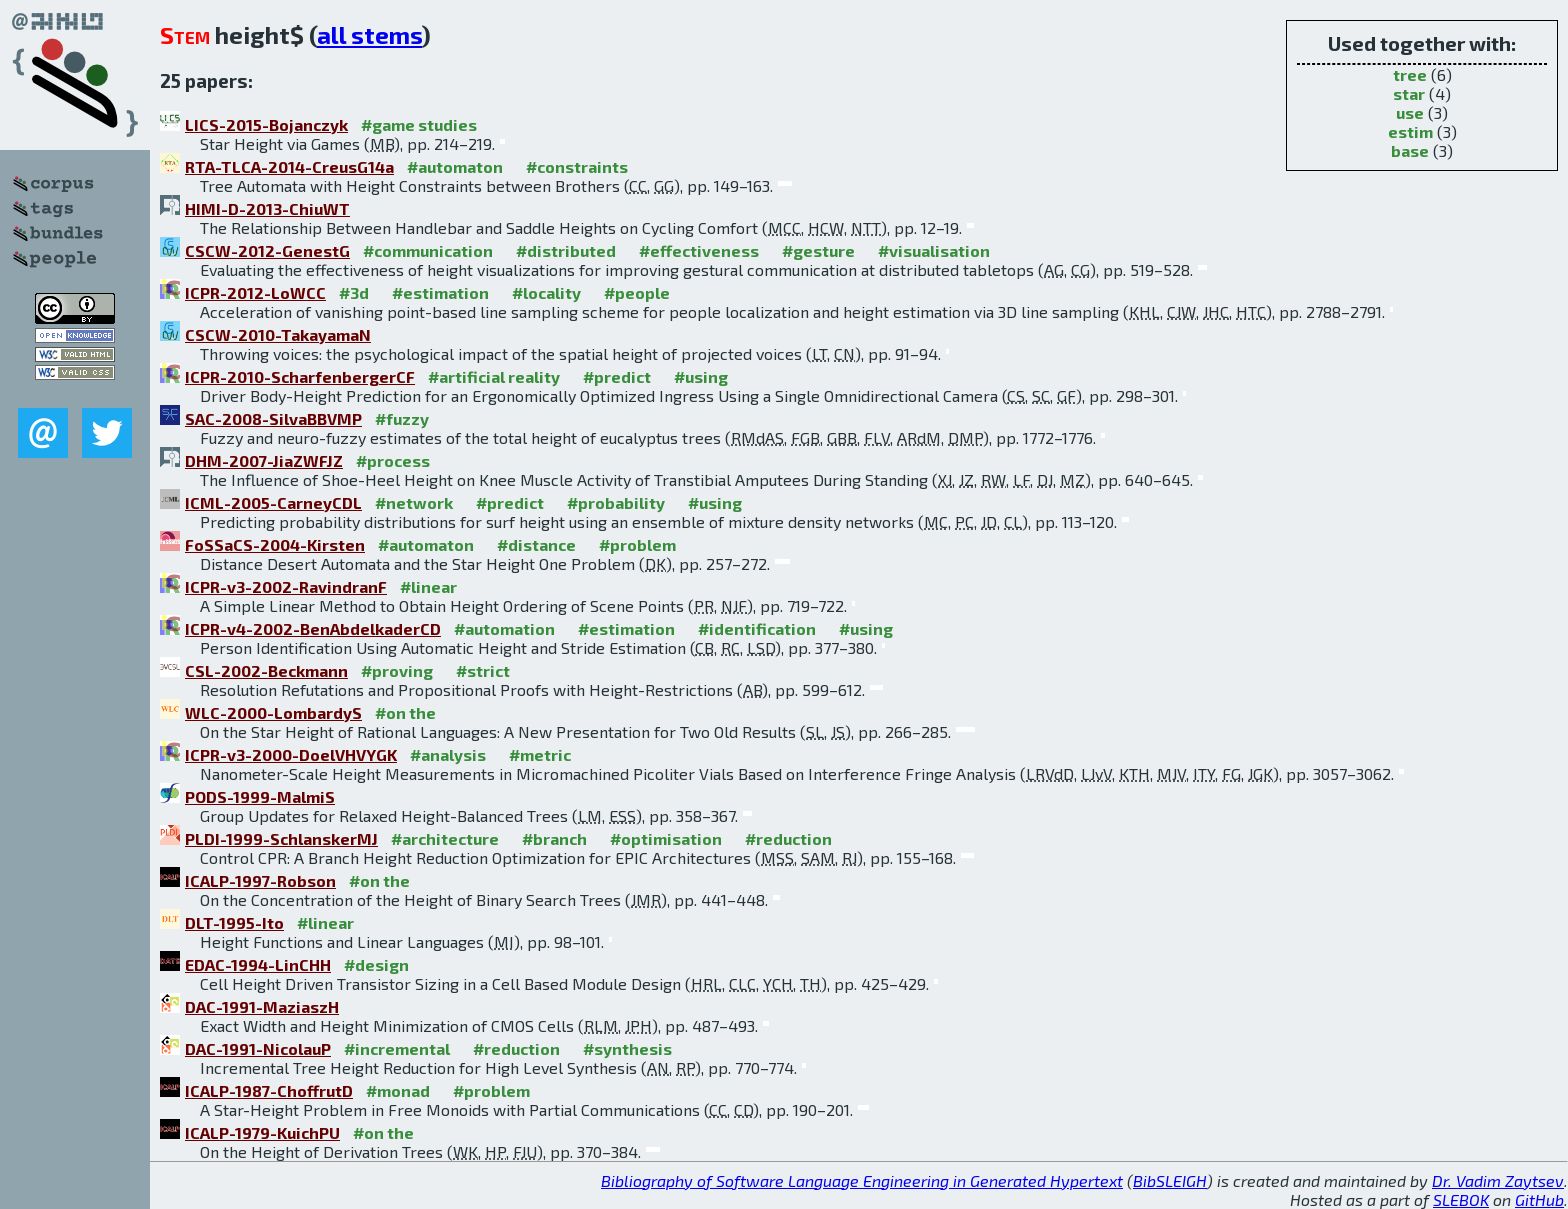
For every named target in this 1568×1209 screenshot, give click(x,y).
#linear (428, 586)
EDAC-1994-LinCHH (258, 964)
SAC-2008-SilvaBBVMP (273, 418)
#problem (637, 544)
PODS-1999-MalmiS (260, 796)
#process (393, 460)
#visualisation (934, 250)
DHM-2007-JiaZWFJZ (264, 460)
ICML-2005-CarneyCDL (273, 502)
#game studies (419, 124)
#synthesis (627, 1048)
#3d (354, 292)
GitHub (1539, 1199)
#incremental (397, 1048)
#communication (428, 250)
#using (701, 376)
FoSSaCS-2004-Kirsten (275, 544)
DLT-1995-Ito (234, 922)
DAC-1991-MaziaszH (262, 1006)
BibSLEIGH (1170, 1180)
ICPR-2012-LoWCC (255, 292)
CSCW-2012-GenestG (267, 250)
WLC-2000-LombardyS (273, 712)
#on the (405, 712)
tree (1410, 74)
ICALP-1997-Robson (260, 880)
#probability (616, 502)
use (1410, 112)
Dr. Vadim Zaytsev (1498, 1180)
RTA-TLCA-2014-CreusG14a (289, 166)
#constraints (577, 166)
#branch (554, 838)
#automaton (455, 166)
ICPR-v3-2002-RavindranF (286, 586)
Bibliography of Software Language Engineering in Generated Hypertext (862, 1180)
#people (637, 292)
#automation (504, 628)
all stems (369, 34)
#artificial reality (494, 376)
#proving (397, 670)
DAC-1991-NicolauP (258, 1048)
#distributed (566, 250)
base (1410, 150)
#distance (536, 544)
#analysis (448, 754)
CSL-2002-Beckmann (266, 670)
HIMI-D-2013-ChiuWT (267, 208)
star (1409, 93)
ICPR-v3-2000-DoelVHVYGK (291, 754)
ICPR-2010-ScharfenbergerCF (300, 376)
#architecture (445, 838)
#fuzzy (402, 418)
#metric (540, 754)
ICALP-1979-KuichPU (262, 1132)
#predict (617, 376)
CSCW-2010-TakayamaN (278, 334)
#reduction (788, 838)
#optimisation (666, 838)
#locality (546, 292)
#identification (757, 628)
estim (1410, 131)
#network (414, 502)
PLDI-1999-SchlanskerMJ (281, 838)
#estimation (440, 292)
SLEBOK (1461, 1199)
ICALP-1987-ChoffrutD (269, 1090)
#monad (398, 1090)
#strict (483, 670)
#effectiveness (699, 250)
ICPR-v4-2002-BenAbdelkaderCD (313, 628)
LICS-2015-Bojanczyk (266, 124)
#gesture (818, 250)
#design (376, 964)
